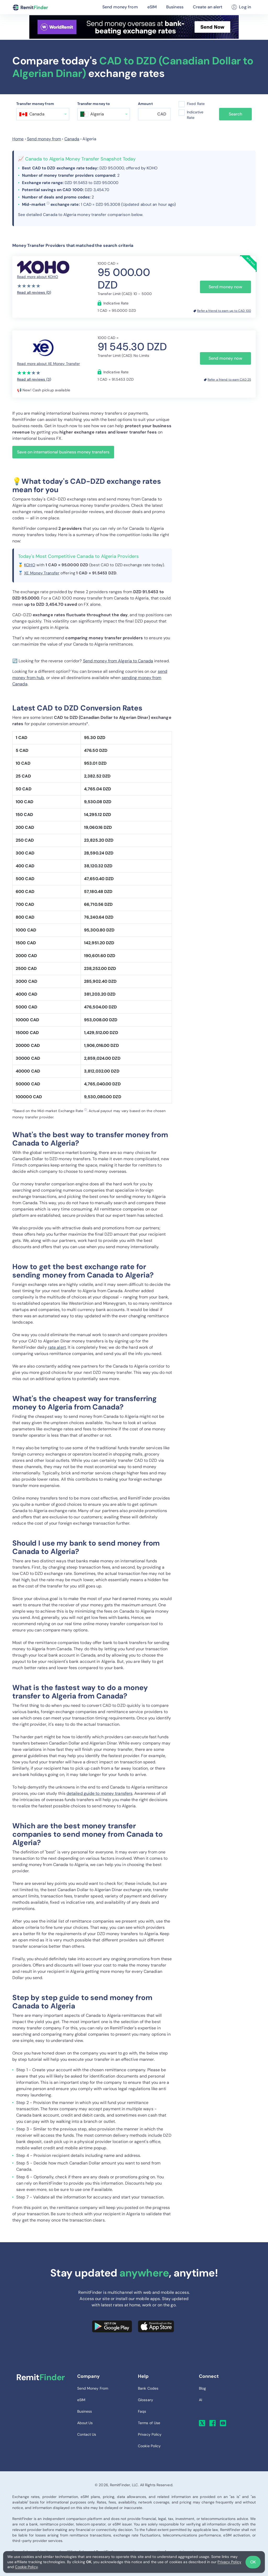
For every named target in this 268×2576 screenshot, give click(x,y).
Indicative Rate (195, 115)
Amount (145, 103)
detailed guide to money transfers (99, 1793)
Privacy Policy (229, 2562)
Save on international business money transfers (63, 452)
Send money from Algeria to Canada (118, 661)
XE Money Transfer (41, 573)
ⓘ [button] (48, 203)
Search (235, 114)
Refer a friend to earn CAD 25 (229, 379)
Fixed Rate (196, 103)
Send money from (120, 7)
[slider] (29, 286)
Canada (72, 139)
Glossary (145, 2399)
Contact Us (86, 2434)
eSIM (152, 7)
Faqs (142, 2411)
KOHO (29, 565)
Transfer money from (35, 103)
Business (174, 7)
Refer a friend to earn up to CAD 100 (224, 311)
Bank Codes (148, 2388)
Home (18, 139)
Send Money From (92, 2388)
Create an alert (207, 7)
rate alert (57, 1347)
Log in (241, 7)
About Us (85, 2422)
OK (253, 2562)
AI (200, 2399)
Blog (202, 2388)
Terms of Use (149, 2422)
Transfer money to (93, 103)
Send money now (225, 287)
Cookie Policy (26, 2566)
